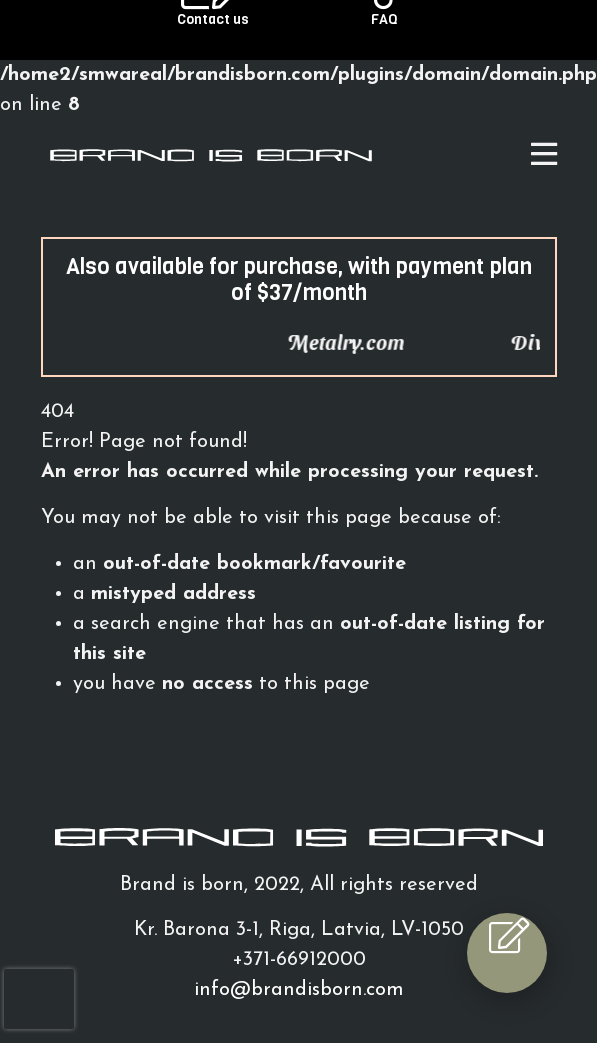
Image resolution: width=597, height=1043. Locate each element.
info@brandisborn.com (299, 990)
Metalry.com (364, 342)
